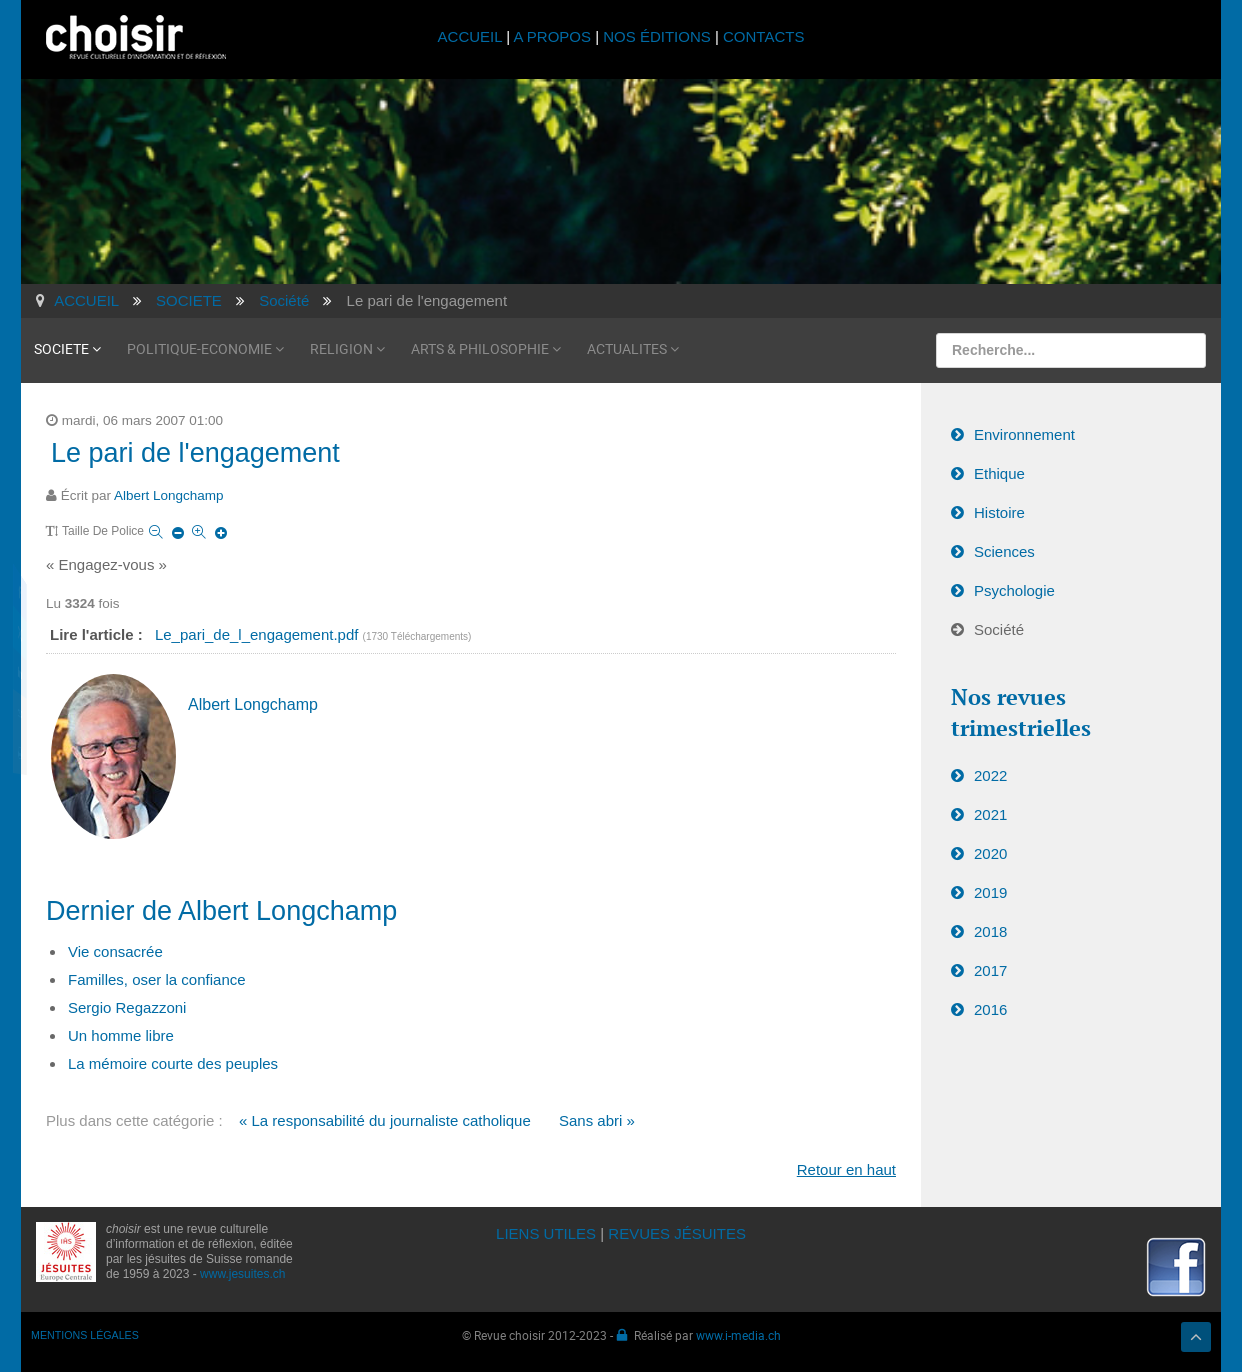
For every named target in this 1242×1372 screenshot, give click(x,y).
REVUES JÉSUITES (677, 1233)
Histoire (999, 512)
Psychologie (1014, 590)
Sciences (1004, 551)
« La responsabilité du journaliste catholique (385, 1120)
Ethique (999, 473)
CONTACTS (763, 36)
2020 (990, 853)
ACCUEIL (472, 36)
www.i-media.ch (738, 1335)
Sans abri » (597, 1120)
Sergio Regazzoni (127, 1007)
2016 (990, 1009)
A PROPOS (552, 36)
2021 (990, 814)
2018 (990, 931)
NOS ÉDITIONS (657, 36)
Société (999, 629)
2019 (990, 892)
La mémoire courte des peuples (173, 1063)
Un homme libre (121, 1035)
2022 (990, 775)
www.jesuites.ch (242, 1274)
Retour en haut (846, 1169)
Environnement (1024, 434)
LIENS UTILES (546, 1233)
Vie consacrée (115, 951)
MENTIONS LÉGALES (85, 1335)
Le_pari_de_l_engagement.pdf (259, 634)
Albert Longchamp (169, 495)
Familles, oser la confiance (157, 979)
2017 (990, 970)
